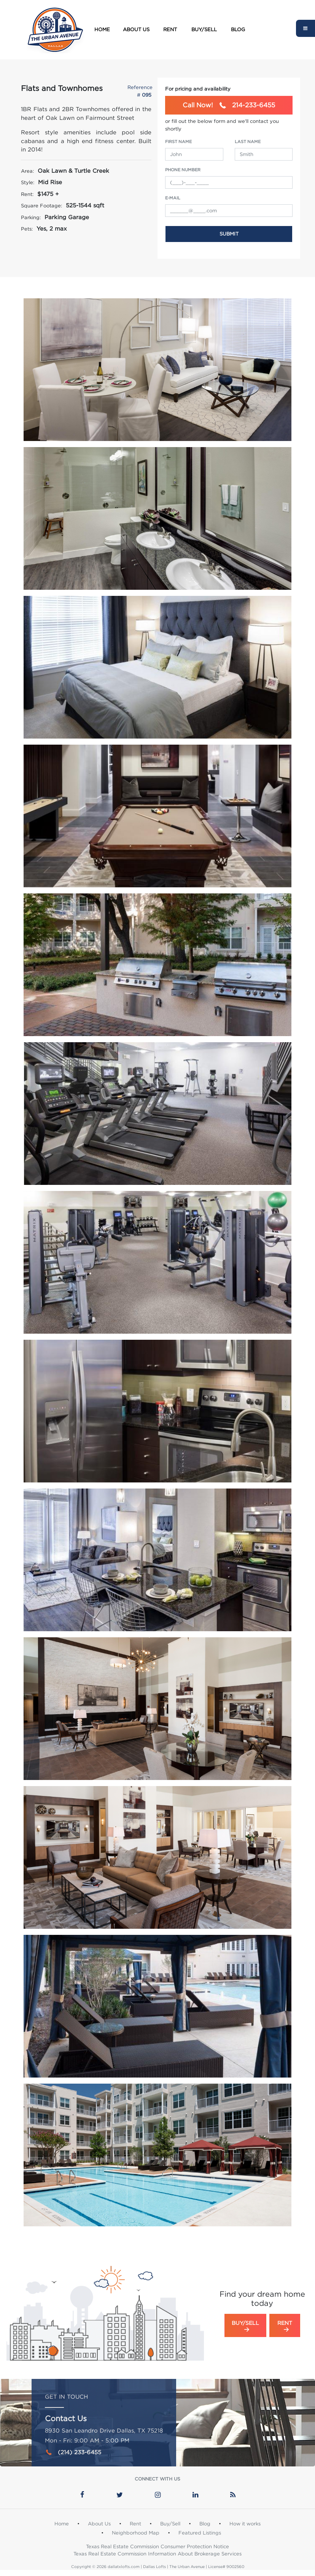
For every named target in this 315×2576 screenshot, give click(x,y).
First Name (178, 141)
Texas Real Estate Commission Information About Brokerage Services (157, 2553)
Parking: (31, 217)
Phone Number (182, 169)
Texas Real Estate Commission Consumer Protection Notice (157, 2546)
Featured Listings (199, 2532)
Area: (27, 171)
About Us (136, 29)
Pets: (27, 228)
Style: (27, 182)
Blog (238, 29)
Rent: (27, 194)
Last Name (248, 141)
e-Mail (172, 198)
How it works (245, 2523)
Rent (170, 29)
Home (102, 29)
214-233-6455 (229, 105)
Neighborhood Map (135, 2532)
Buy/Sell (204, 29)
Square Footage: (41, 205)
